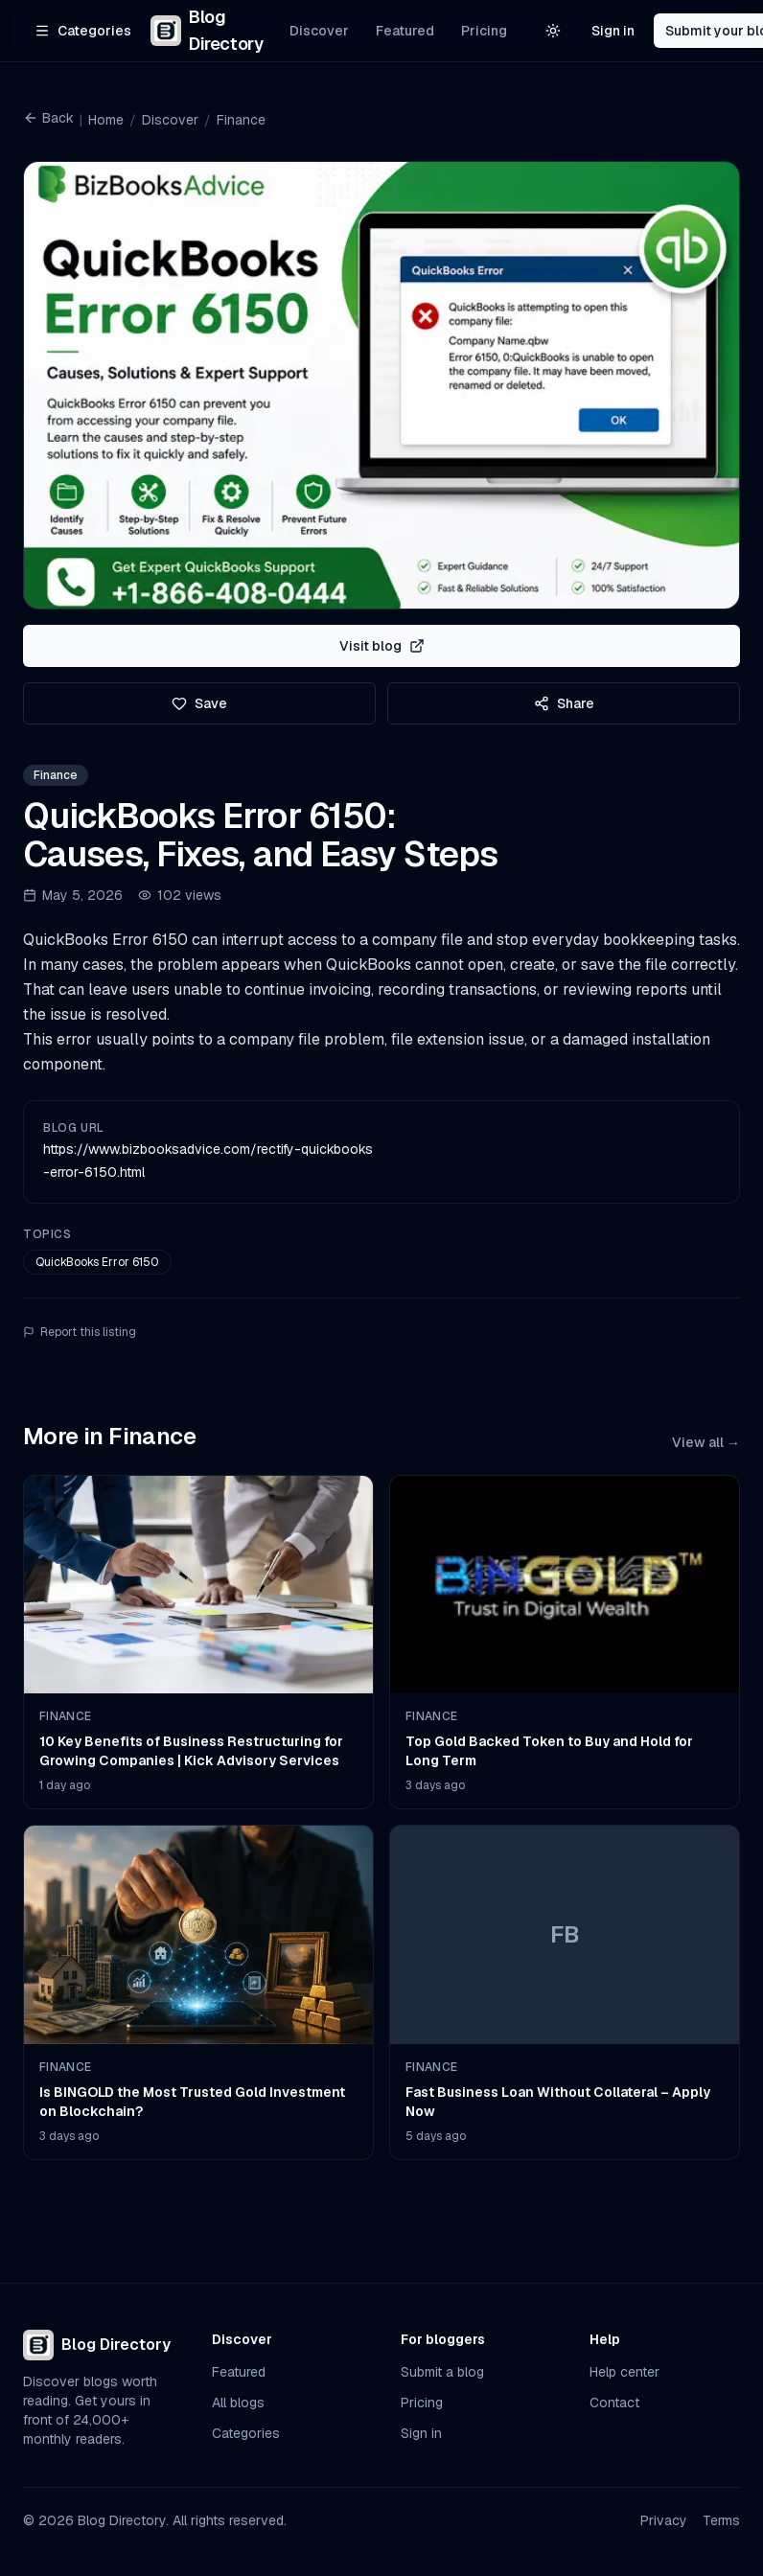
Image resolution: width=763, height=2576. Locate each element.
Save (199, 703)
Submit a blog (442, 2371)
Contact (614, 2402)
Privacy (663, 2520)
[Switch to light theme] (553, 31)
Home (106, 119)
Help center (624, 2371)
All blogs (238, 2402)
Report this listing (79, 1332)
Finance (241, 119)
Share (564, 703)
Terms (721, 2520)
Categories (246, 2433)
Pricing (484, 30)
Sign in (613, 30)
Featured (405, 30)
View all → (706, 1442)
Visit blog (382, 646)
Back (48, 117)
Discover (319, 30)
